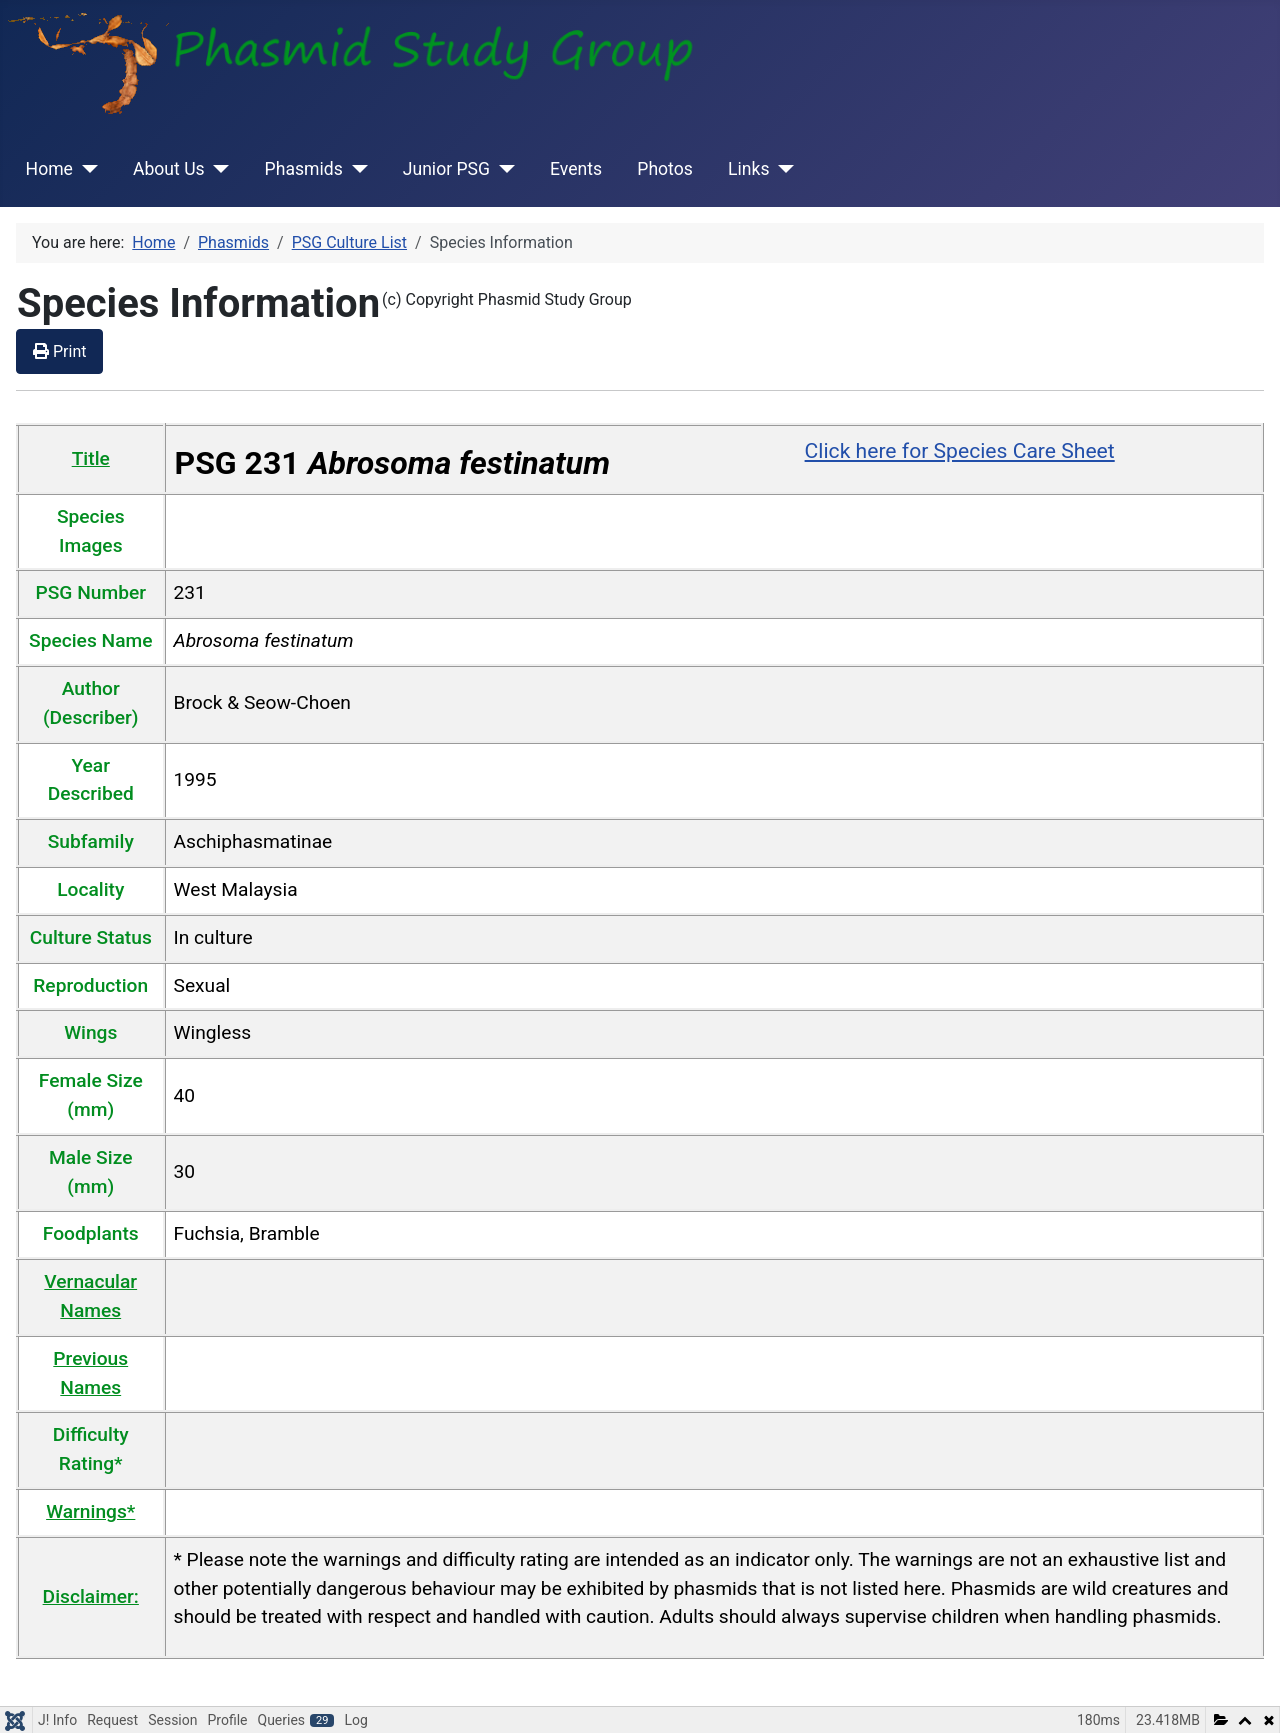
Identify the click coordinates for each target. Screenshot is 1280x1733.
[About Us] (217, 169)
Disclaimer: (91, 1596)
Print (59, 351)
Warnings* (90, 1511)
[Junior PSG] (502, 169)
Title (91, 458)
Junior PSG (446, 169)
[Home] (85, 169)
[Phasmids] (355, 169)
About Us (169, 169)
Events (576, 169)
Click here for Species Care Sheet (960, 450)
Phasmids (304, 169)
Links (748, 169)
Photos (665, 169)
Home (49, 169)
